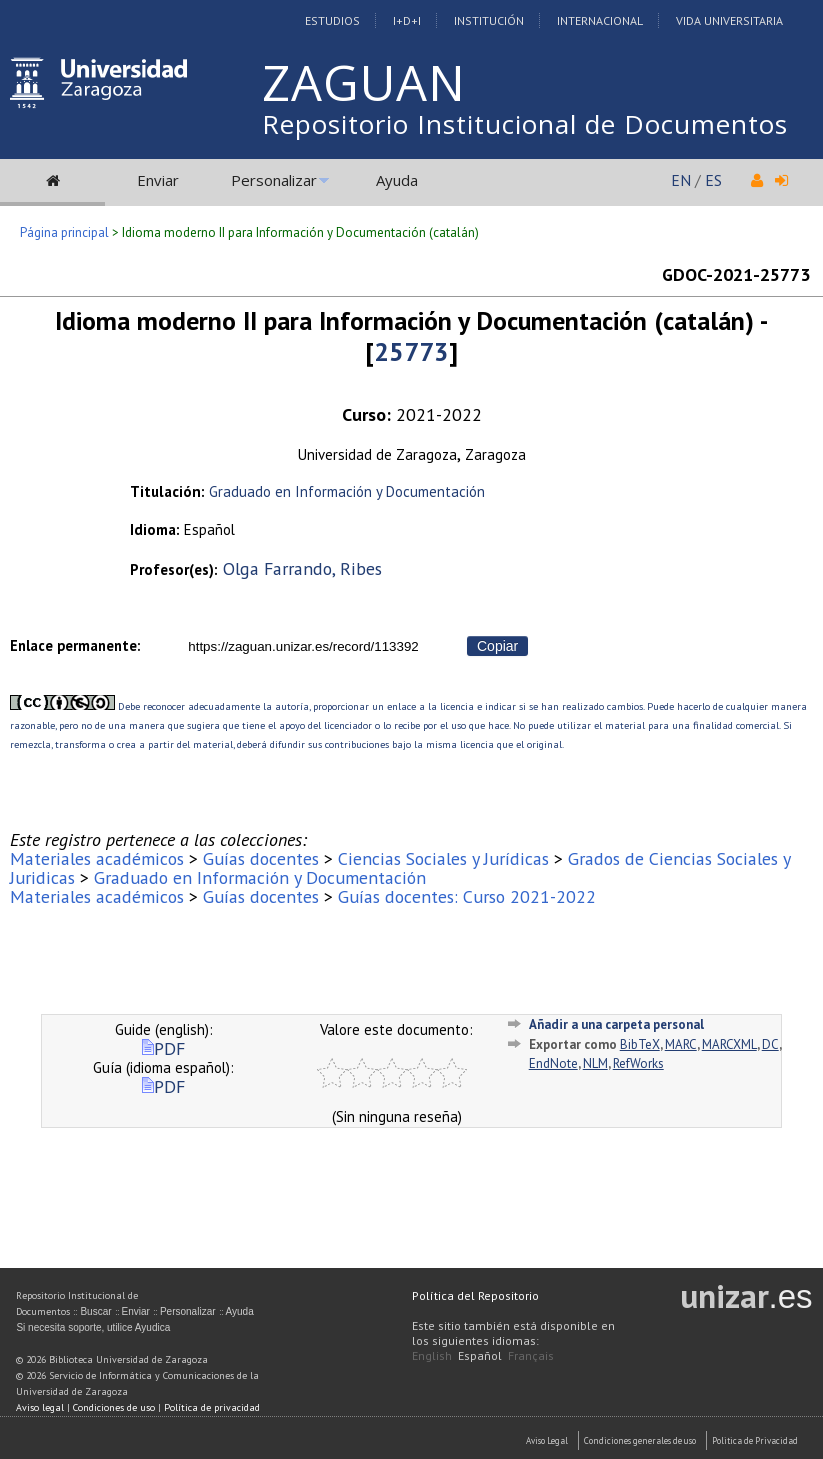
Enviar (158, 180)
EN (681, 180)
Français (531, 1355)
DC (770, 1044)
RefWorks (638, 1063)
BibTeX (640, 1044)
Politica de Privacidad (755, 1440)
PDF (163, 1048)
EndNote (553, 1063)
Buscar (95, 1311)
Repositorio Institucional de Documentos (525, 124)
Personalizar (274, 180)
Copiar (497, 646)
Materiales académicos (97, 858)
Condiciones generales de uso (640, 1440)
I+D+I (407, 20)
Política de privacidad (212, 1407)
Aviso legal (40, 1407)
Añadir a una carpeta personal (616, 1024)
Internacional (600, 20)
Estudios (332, 20)
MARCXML (729, 1044)
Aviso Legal (547, 1440)
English (432, 1355)
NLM (595, 1063)
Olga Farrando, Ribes (302, 568)
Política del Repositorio (475, 1295)
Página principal (64, 232)
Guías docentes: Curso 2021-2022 (467, 896)
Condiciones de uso (114, 1407)
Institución (489, 20)
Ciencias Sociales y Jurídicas (443, 858)
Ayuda (397, 180)
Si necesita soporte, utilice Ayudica (93, 1327)
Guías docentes (261, 858)
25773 (411, 351)
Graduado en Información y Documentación (347, 491)
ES (713, 180)
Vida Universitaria (729, 20)
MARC (681, 1044)
